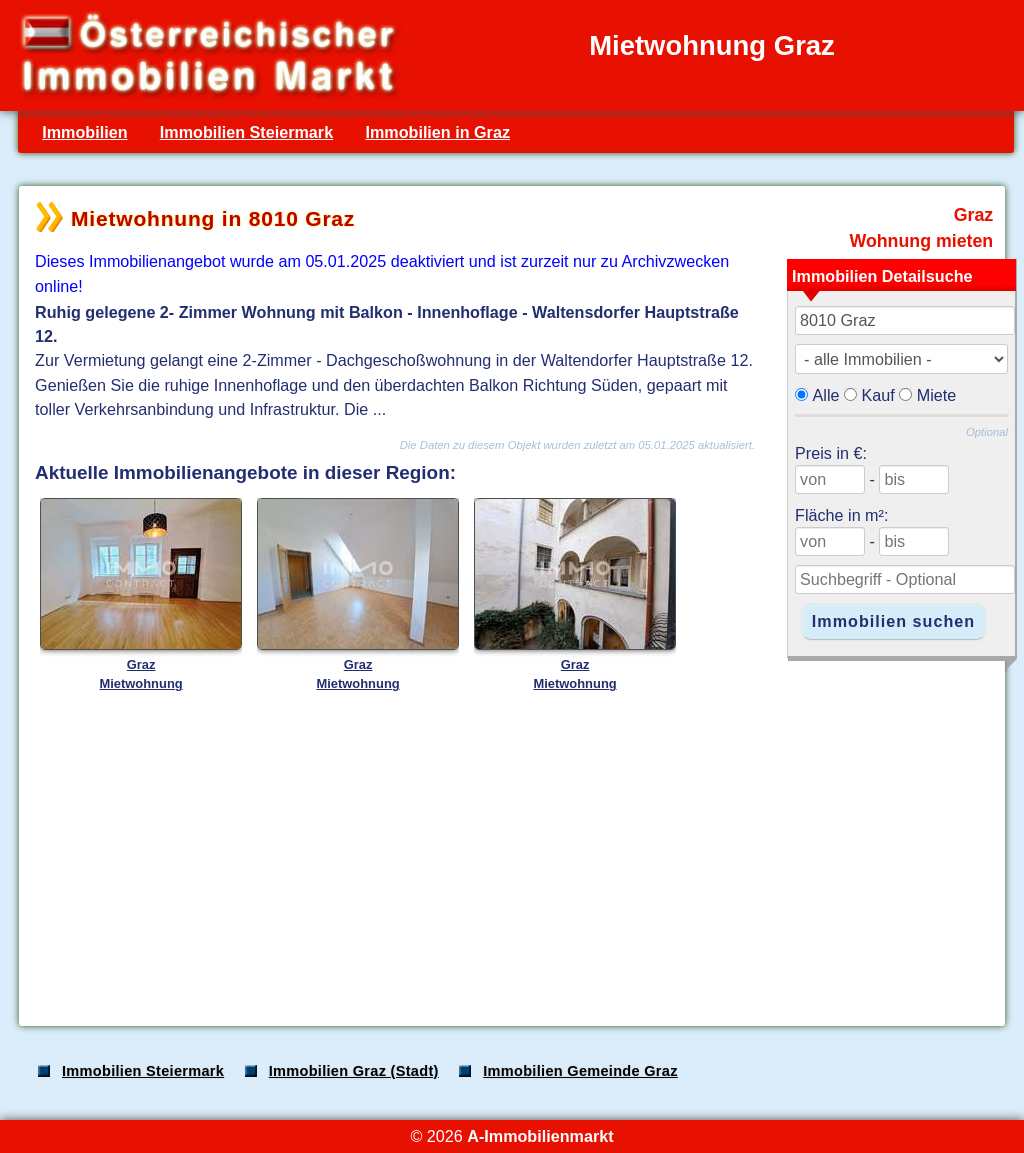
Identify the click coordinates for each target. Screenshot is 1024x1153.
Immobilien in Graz (437, 132)
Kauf (878, 395)
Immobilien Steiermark (246, 132)
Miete (937, 395)
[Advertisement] (510, 854)
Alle (826, 395)
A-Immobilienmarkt (540, 1136)
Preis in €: (831, 453)
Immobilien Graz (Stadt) (354, 1071)
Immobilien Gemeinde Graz (580, 1071)
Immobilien (84, 132)
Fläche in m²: (841, 515)
